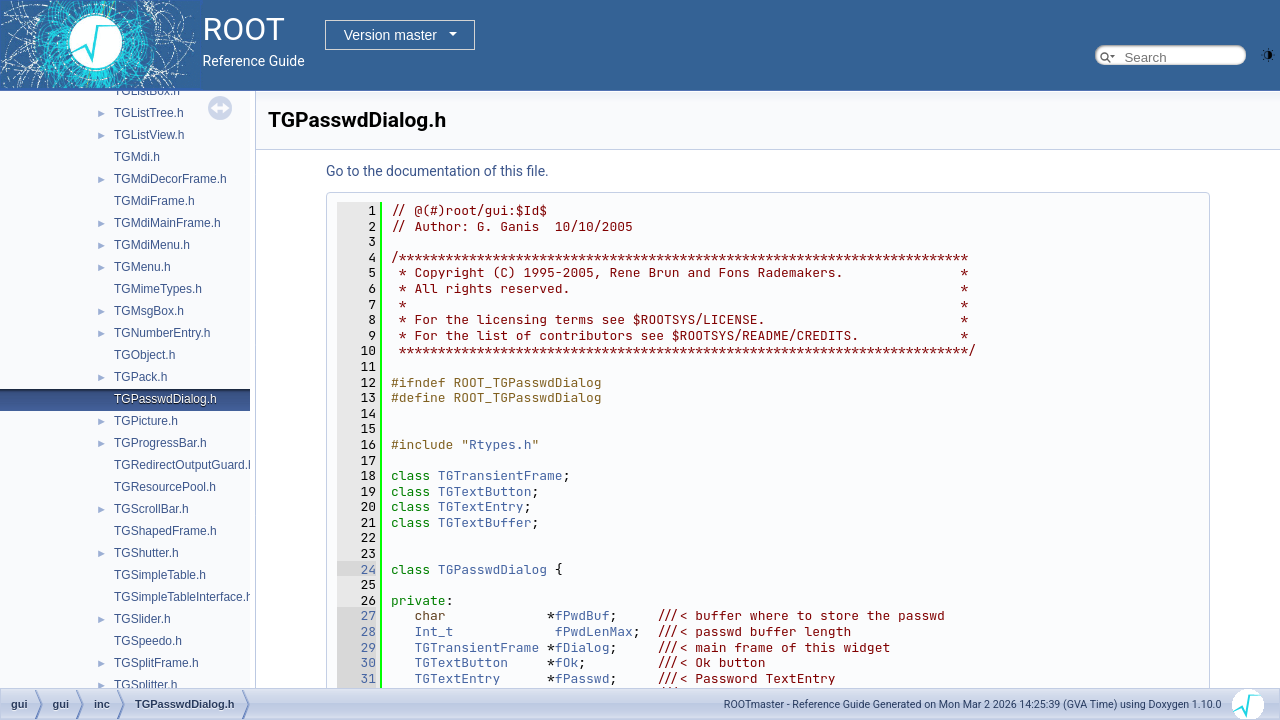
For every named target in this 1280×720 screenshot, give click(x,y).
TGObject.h (144, 355)
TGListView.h (149, 135)
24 (356, 569)
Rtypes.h (500, 444)
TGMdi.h (137, 157)
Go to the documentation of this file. (437, 171)
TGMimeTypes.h (158, 289)
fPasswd (582, 678)
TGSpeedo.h (148, 641)
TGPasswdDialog (492, 569)
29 (356, 647)
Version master (390, 35)
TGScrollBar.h (151, 509)
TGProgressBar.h (160, 443)
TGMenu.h (142, 267)
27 (356, 615)
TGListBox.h (147, 91)
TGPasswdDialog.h (165, 399)
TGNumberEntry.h (162, 333)
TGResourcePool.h (165, 487)
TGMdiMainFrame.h (167, 223)
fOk (566, 662)
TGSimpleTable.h (160, 575)
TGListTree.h (149, 113)
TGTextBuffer (485, 522)
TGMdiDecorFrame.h (170, 179)
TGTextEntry (481, 506)
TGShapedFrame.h (165, 531)
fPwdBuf (582, 615)
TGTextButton (485, 491)
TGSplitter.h (145, 685)
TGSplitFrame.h (156, 663)
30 (356, 662)
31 (356, 678)
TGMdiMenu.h (152, 245)
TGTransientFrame (500, 475)
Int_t (433, 631)
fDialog (582, 647)
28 (356, 631)
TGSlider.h (142, 619)
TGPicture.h (146, 421)
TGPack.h (140, 377)
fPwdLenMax (594, 631)
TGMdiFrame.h (154, 201)
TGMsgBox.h (149, 311)
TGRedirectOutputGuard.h (184, 465)
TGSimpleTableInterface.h (183, 597)
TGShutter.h (146, 553)
